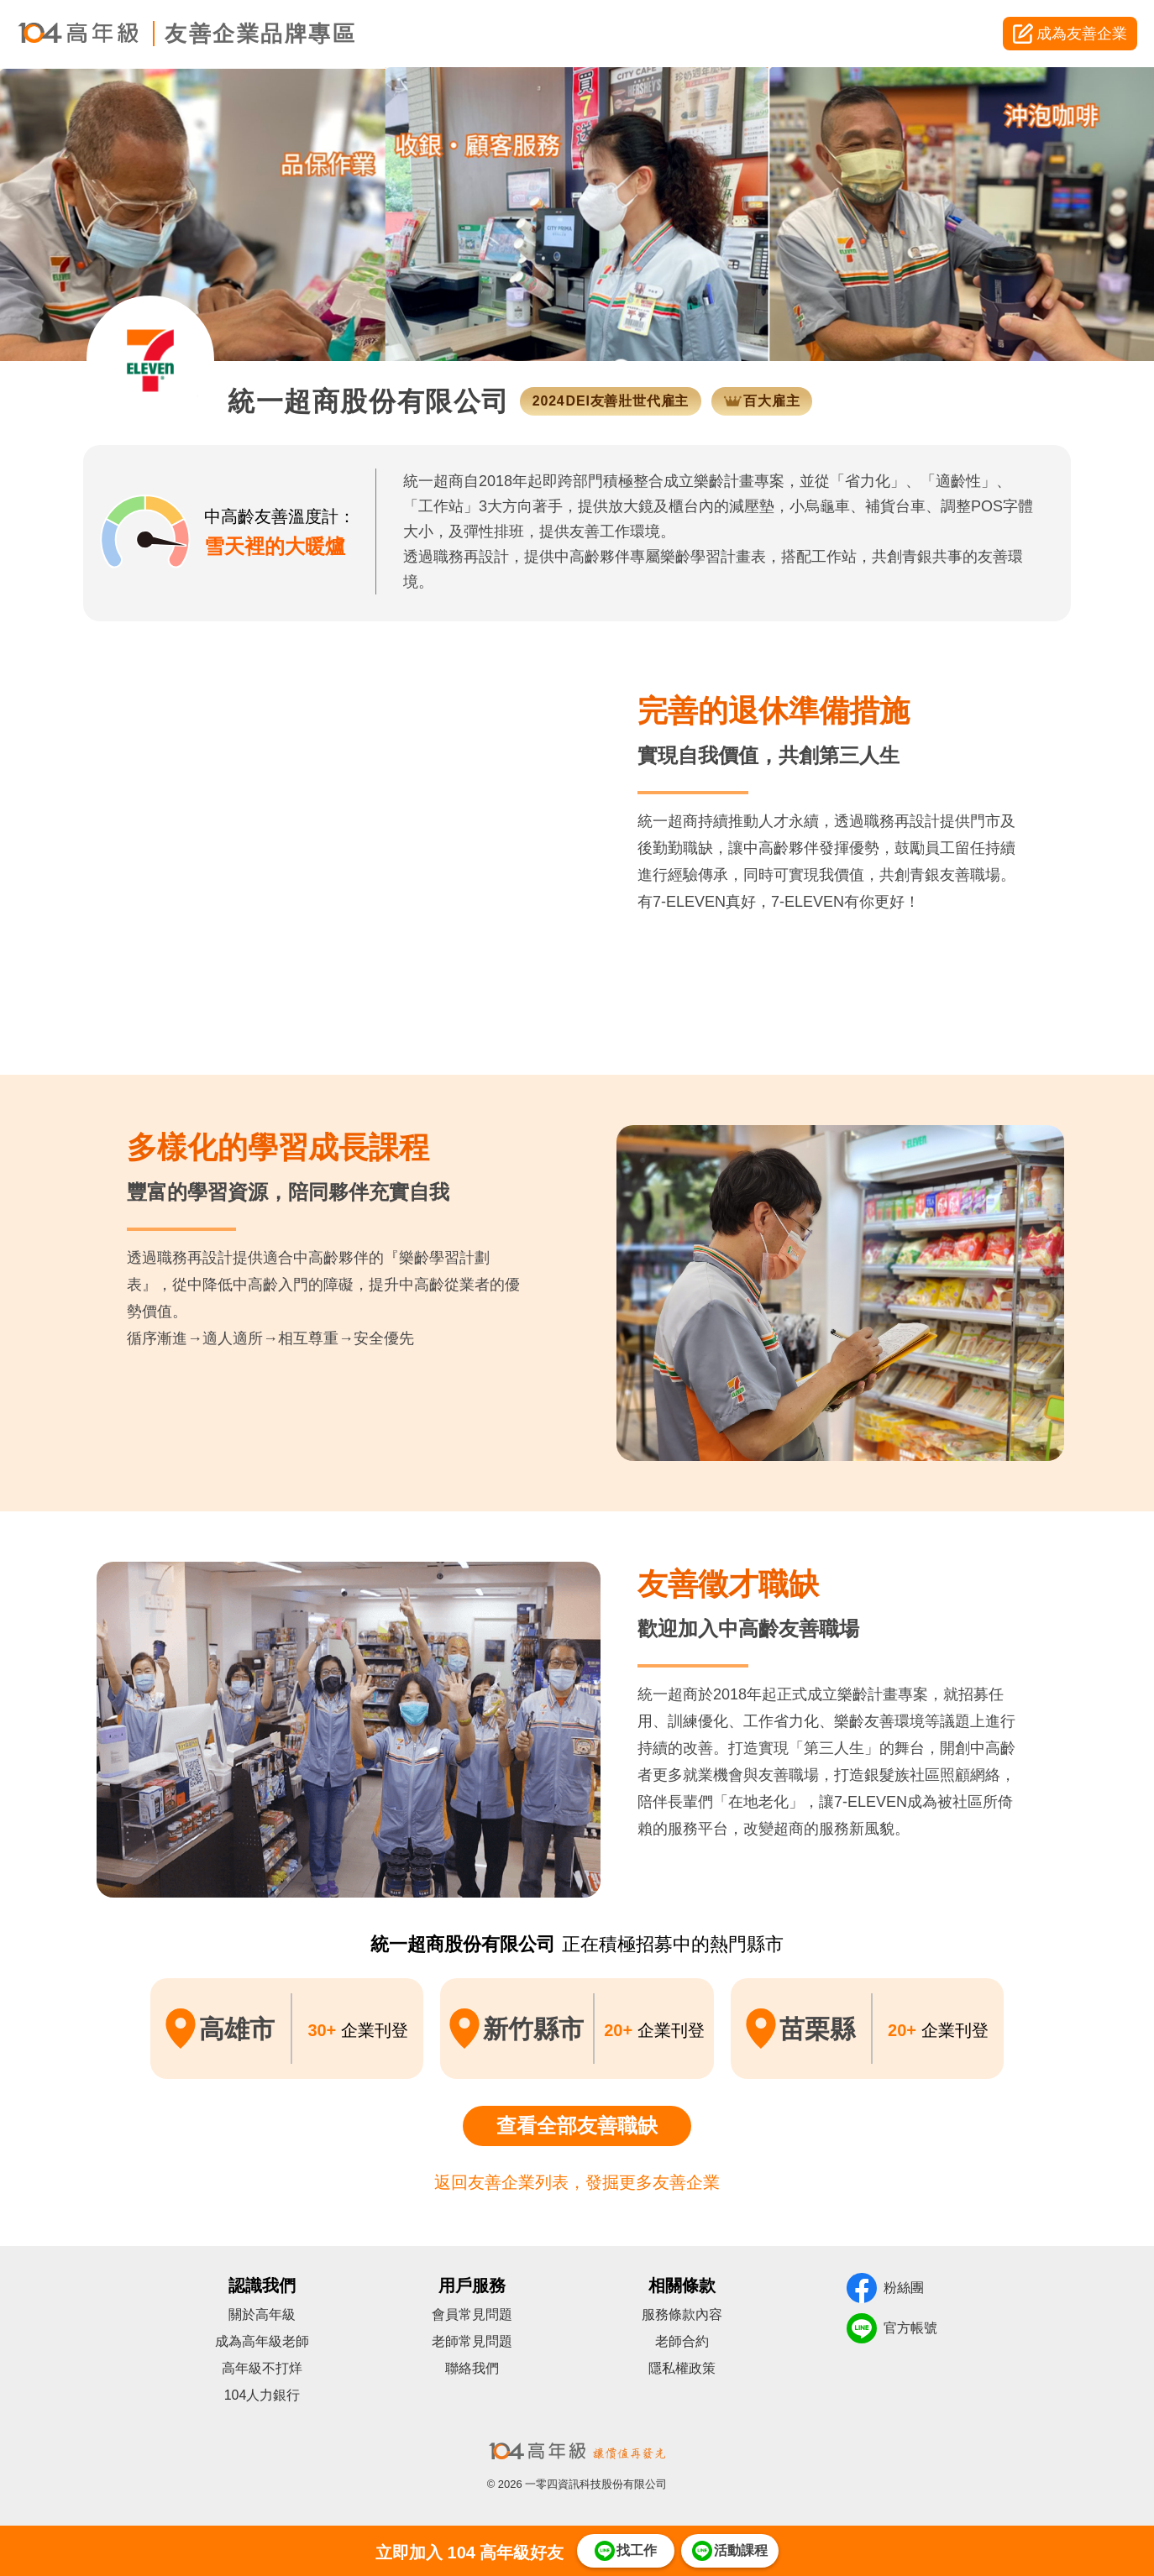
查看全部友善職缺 (577, 2125)
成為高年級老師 (262, 2341)
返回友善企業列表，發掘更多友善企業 (577, 2182)
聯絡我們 (472, 2368)
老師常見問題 (472, 2341)
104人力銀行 (262, 2395)
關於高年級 (262, 2314)
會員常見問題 (472, 2314)
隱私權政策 (682, 2368)
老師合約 (682, 2341)
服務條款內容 (682, 2314)
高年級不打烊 (262, 2368)
